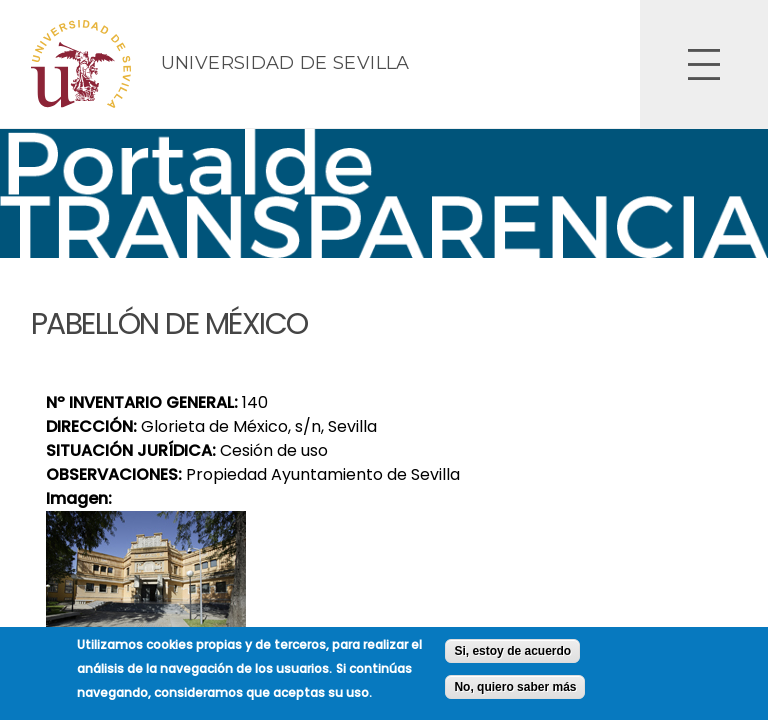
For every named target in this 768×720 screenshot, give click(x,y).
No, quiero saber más (515, 694)
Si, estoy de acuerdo (512, 658)
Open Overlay (704, 64)
